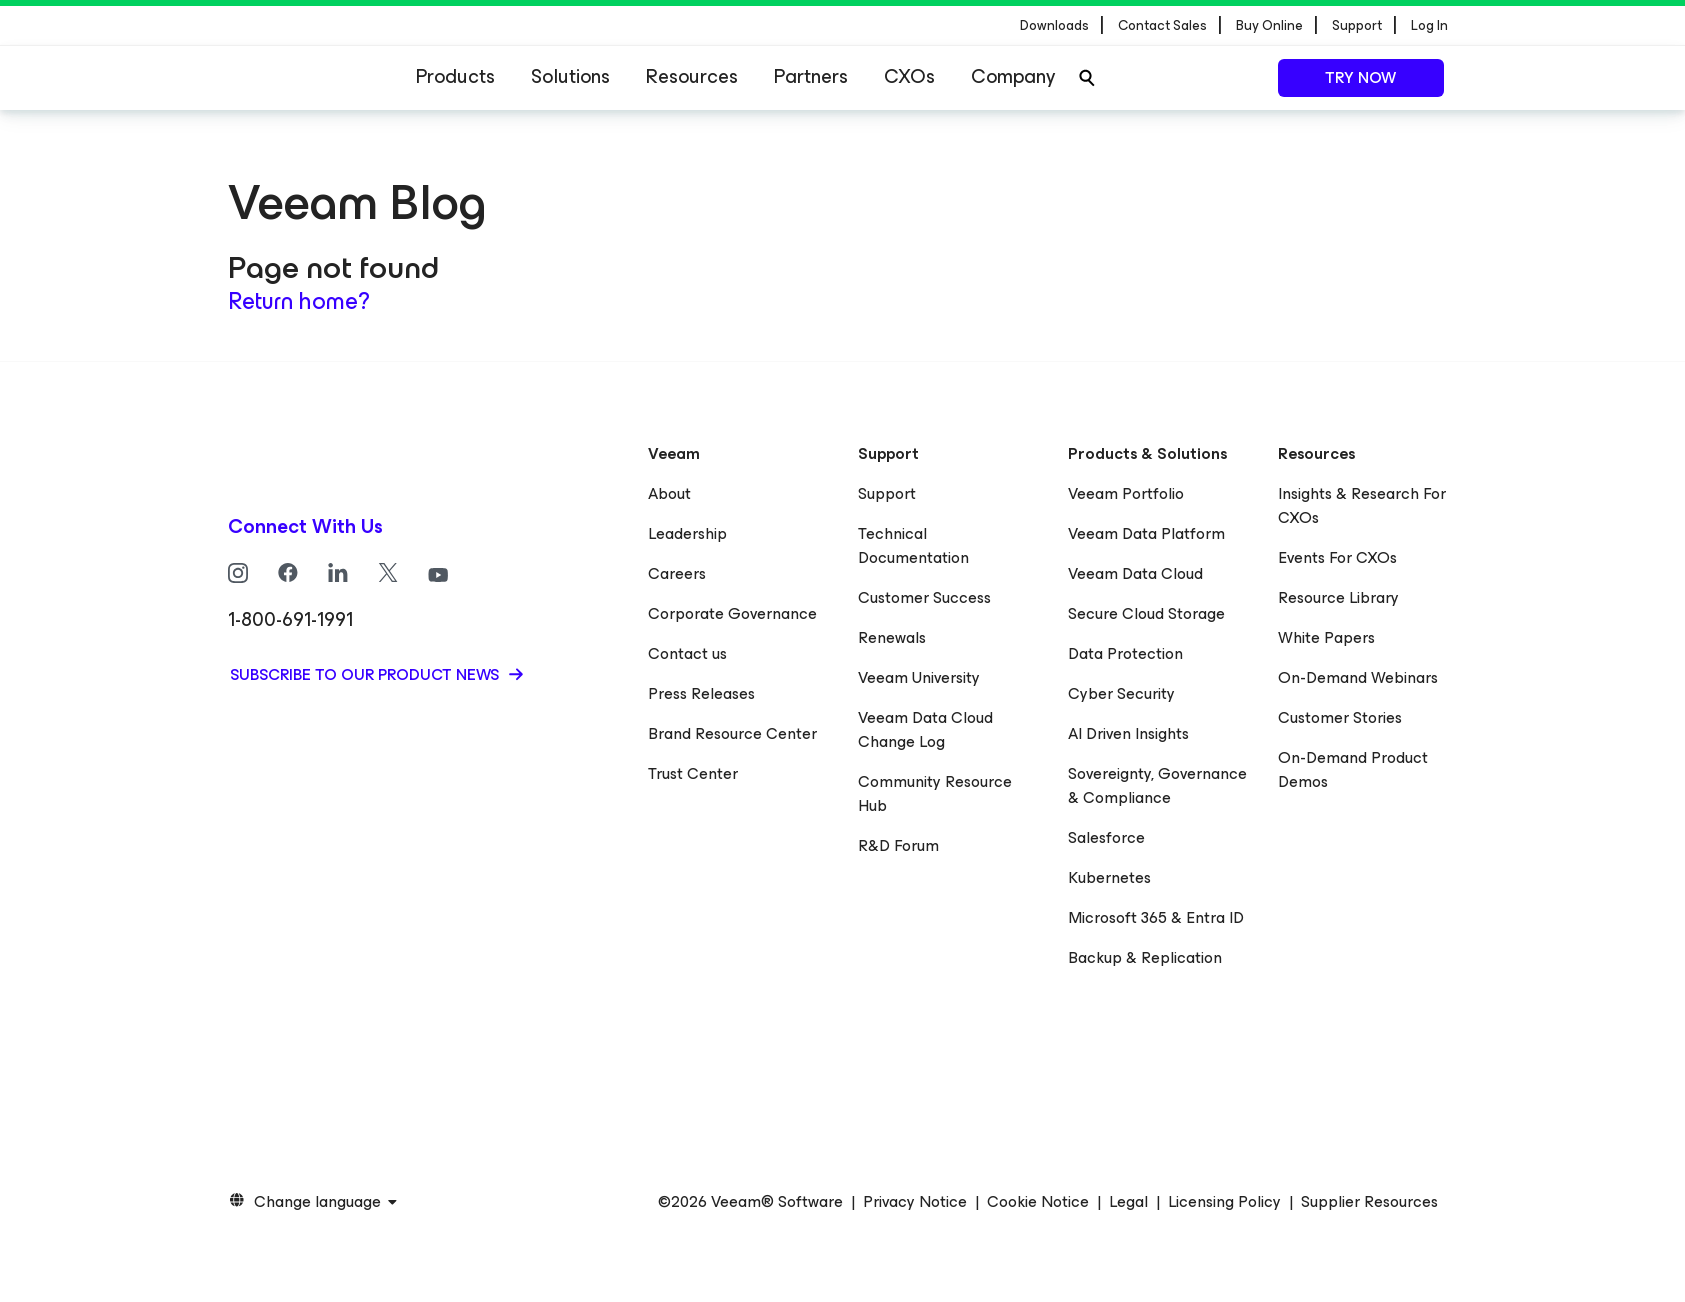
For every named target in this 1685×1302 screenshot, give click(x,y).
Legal (1128, 1202)
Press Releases (701, 693)
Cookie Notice (1038, 1202)
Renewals (892, 637)
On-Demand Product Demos (1353, 769)
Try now (1360, 77)
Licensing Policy (1224, 1202)
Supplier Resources (1369, 1202)
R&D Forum (898, 845)
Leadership (687, 533)
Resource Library (1338, 597)
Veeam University (919, 677)
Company (1013, 76)
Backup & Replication (1145, 957)
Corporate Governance (732, 613)
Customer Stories (1340, 717)
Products (455, 76)
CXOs (909, 76)
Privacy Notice (915, 1202)
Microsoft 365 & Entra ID (1156, 917)
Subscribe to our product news (366, 674)
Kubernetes (1109, 877)
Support (887, 493)
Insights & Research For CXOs (1362, 505)
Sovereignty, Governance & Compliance (1157, 785)
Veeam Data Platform (1146, 533)
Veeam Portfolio (1126, 493)
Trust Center (693, 773)
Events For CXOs (1337, 557)
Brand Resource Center (732, 733)
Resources (692, 76)
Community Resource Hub (935, 793)
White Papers (1326, 637)
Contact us (687, 653)
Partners (811, 76)
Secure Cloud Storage (1146, 613)
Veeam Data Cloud (1135, 573)
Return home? (299, 301)
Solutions (570, 76)
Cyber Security (1121, 693)
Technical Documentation (913, 545)
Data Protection (1125, 653)
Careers (677, 573)
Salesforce (1106, 837)
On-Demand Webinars (1358, 677)
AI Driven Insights (1128, 733)
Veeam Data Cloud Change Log (925, 729)
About (669, 493)
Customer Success (924, 597)
